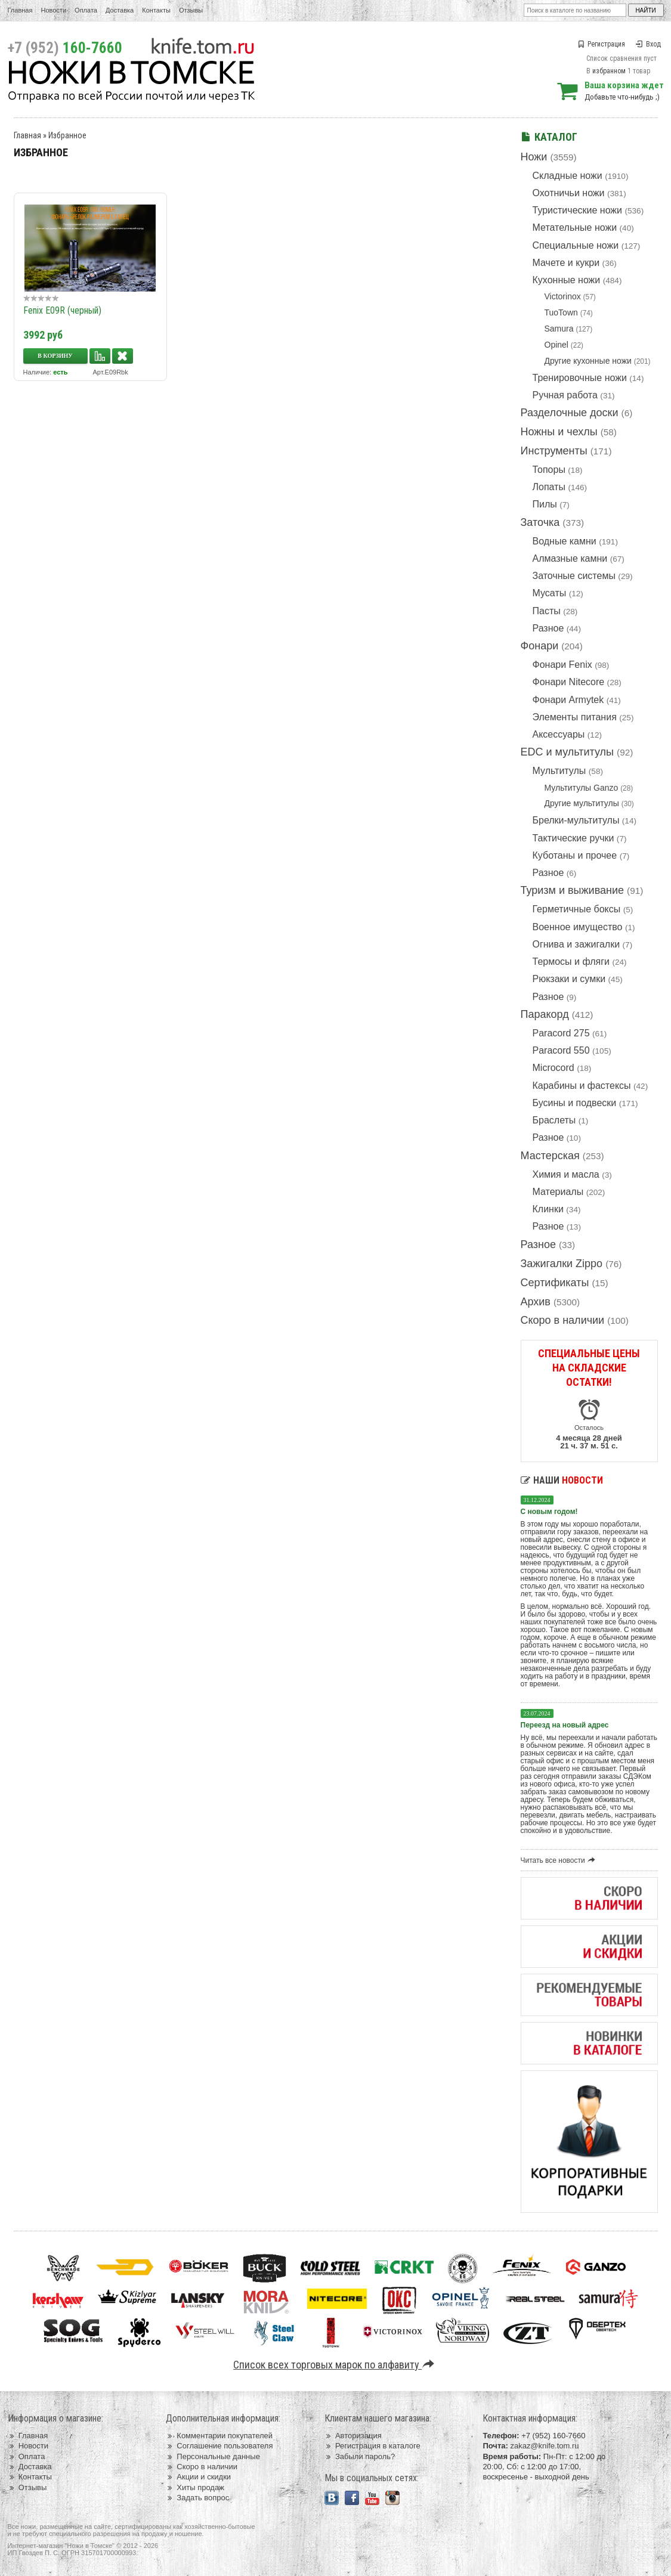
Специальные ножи (576, 245)
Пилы (545, 504)
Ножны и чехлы (559, 432)
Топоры (549, 470)
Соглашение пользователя (219, 2445)
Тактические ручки (573, 838)
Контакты (156, 10)
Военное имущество (578, 927)
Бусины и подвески (575, 1103)
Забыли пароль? (359, 2456)
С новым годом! (549, 1511)
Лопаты (549, 487)
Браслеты (554, 1120)
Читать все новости (560, 1860)
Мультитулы (559, 771)
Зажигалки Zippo (562, 1264)
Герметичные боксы (577, 909)
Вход (648, 44)
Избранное (67, 135)
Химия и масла (566, 1174)
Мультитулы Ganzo (582, 787)
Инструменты (554, 451)
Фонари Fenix (562, 665)
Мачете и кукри (566, 263)
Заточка (540, 522)
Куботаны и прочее (575, 855)
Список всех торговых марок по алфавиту (335, 2364)
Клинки (548, 1209)
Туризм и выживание (572, 890)
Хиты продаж (195, 2487)
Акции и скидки (198, 2476)
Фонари (540, 646)
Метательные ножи (575, 227)
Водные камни (564, 541)
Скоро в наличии (563, 1320)
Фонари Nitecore (569, 682)
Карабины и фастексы (582, 1085)
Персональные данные (213, 2456)
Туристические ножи (578, 210)
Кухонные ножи (567, 280)
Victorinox (563, 296)
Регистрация (601, 44)
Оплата (86, 10)
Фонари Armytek (568, 700)
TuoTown (561, 312)
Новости (53, 10)
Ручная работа (565, 395)
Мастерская (550, 1156)
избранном (609, 71)
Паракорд (545, 1014)
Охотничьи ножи (569, 193)
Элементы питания (575, 717)
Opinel (556, 344)
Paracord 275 (561, 1033)
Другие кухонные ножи (588, 361)
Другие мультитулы (582, 803)
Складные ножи (567, 176)
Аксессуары (559, 734)
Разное (548, 628)
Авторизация (353, 2435)
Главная (20, 10)
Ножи (534, 157)
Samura (559, 328)
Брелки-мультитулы (576, 820)
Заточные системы (574, 576)
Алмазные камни (570, 558)
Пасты (547, 611)
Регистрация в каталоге (372, 2445)
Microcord (553, 1068)
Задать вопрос (197, 2497)
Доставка (120, 10)
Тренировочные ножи (580, 378)
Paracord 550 (561, 1050)
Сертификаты (555, 1283)
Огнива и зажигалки (576, 944)
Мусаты (550, 593)
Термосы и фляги (571, 961)
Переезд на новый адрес (565, 1725)
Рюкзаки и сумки (569, 979)
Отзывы (191, 10)
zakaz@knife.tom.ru (544, 2445)
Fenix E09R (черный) (62, 310)
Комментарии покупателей (219, 2435)
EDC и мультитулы (567, 752)
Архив (536, 1302)
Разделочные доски (570, 413)
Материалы (558, 1192)
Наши (562, 1480)
